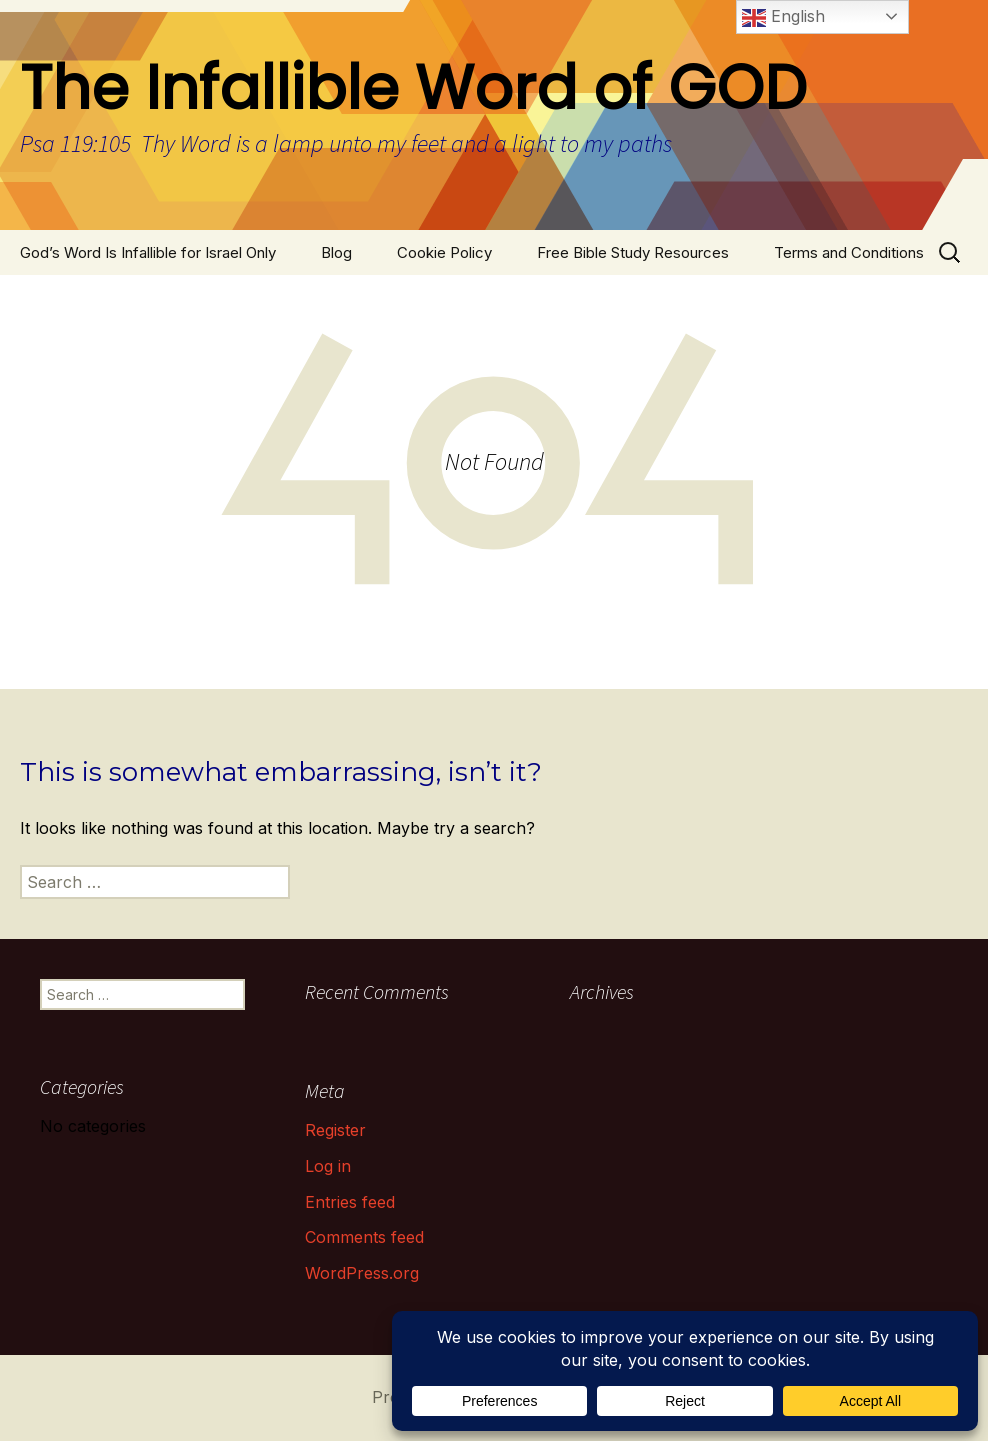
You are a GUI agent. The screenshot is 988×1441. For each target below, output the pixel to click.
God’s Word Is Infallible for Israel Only (148, 252)
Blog (336, 252)
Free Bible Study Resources (633, 252)
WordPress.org (362, 1273)
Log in (328, 1166)
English (783, 18)
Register (335, 1130)
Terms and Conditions (849, 252)
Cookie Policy (444, 252)
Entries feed (350, 1202)
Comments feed (364, 1237)
